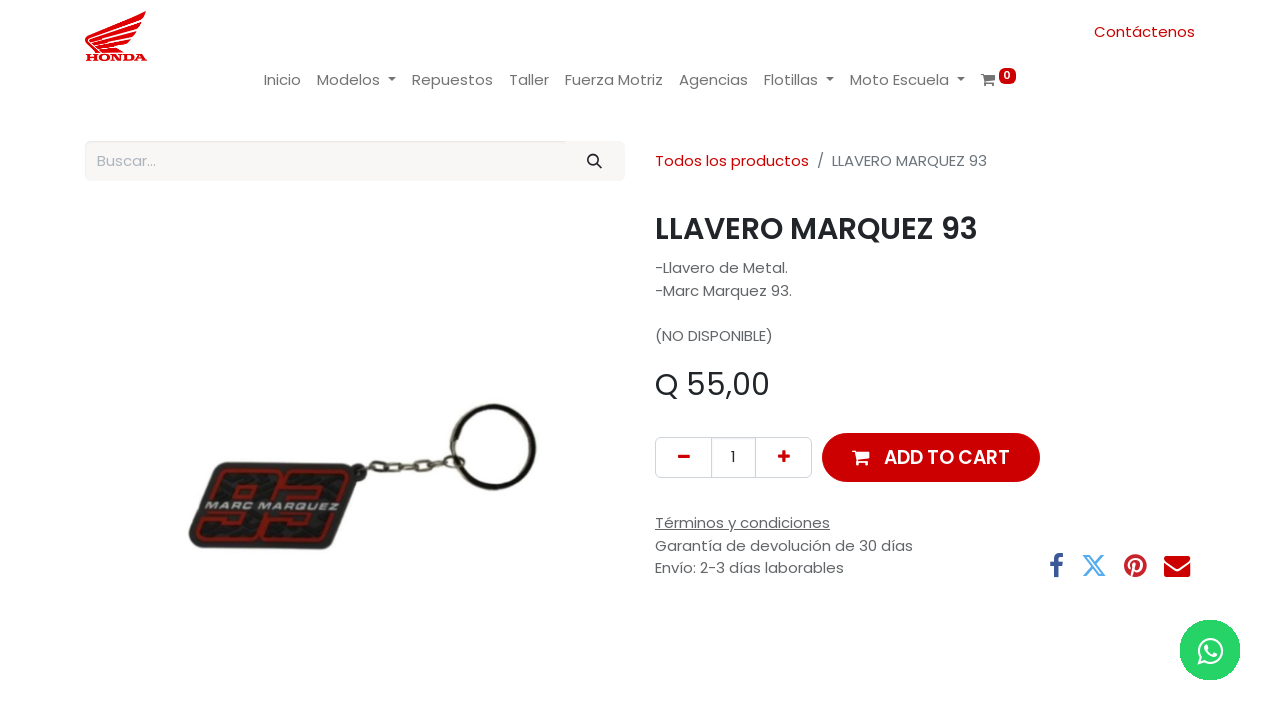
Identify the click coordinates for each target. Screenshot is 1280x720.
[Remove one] (683, 457)
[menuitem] (282, 80)
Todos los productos (732, 160)
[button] (931, 457)
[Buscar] (595, 161)
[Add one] (783, 457)
